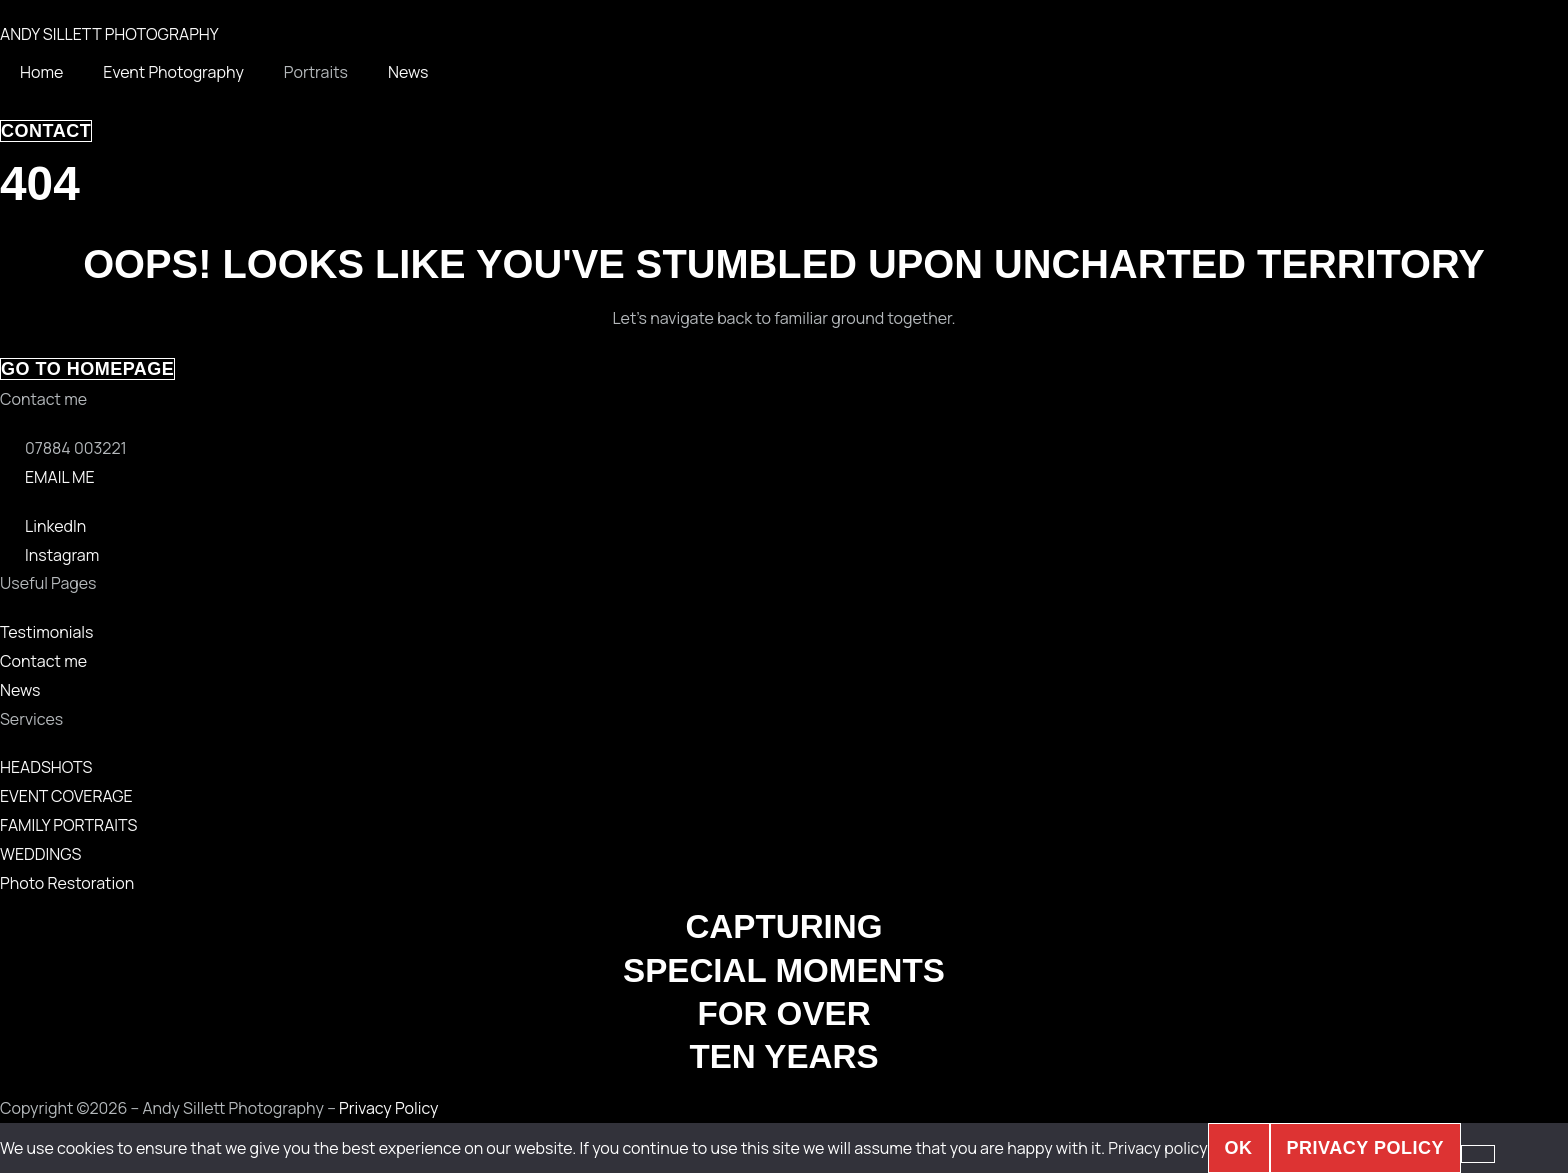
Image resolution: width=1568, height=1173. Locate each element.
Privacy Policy (388, 1108)
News (408, 72)
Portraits (316, 72)
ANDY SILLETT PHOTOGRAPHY (109, 34)
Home (41, 72)
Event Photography (173, 72)
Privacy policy (1157, 1148)
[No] (1478, 1154)
